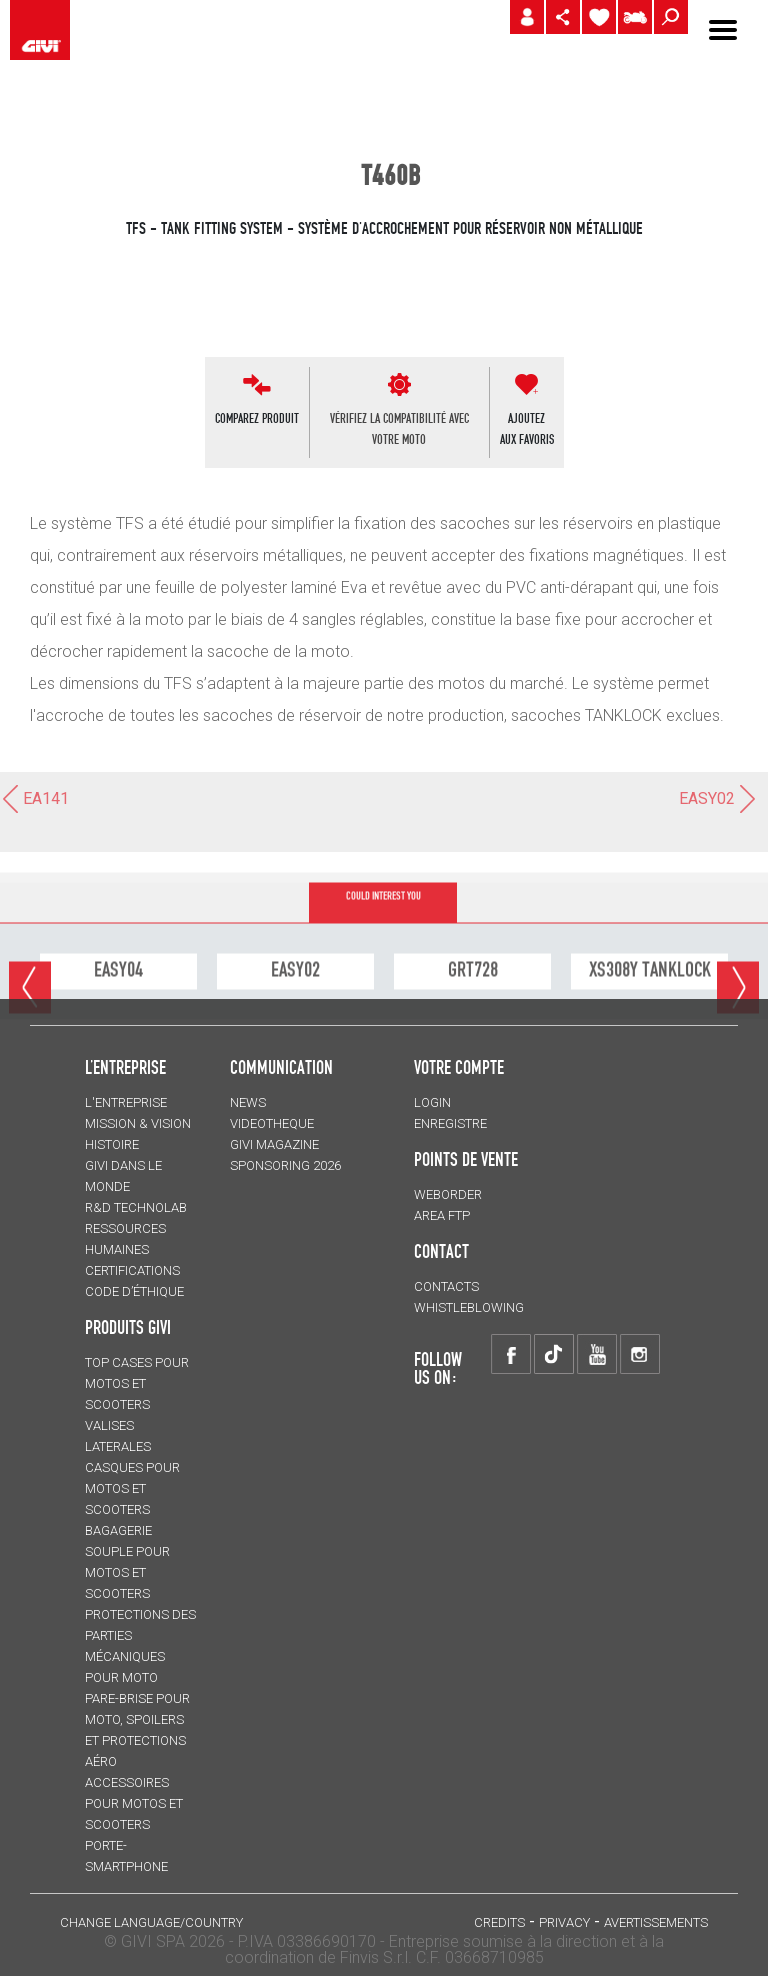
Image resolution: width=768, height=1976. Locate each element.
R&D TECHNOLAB (136, 1207)
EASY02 (718, 799)
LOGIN (432, 1102)
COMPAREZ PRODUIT (257, 418)
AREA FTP (442, 1215)
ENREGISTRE (450, 1123)
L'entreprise (126, 1102)
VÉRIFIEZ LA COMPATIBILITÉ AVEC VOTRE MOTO (399, 428)
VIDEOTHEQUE (272, 1123)
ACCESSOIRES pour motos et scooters (134, 1803)
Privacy (564, 1922)
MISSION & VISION (138, 1123)
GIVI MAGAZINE (274, 1144)
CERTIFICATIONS (132, 1270)
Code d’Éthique (134, 1291)
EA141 (34, 799)
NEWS (248, 1102)
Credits (499, 1922)
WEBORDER (448, 1194)
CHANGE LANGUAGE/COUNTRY (151, 1922)
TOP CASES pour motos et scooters (137, 1383)
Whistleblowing (469, 1307)
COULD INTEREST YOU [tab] (383, 942)
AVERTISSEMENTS (656, 1922)
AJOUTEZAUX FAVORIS (527, 428)
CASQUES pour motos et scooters (132, 1488)
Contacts (446, 1286)
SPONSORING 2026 (285, 1165)
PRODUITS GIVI (128, 1327)
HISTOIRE (112, 1144)
